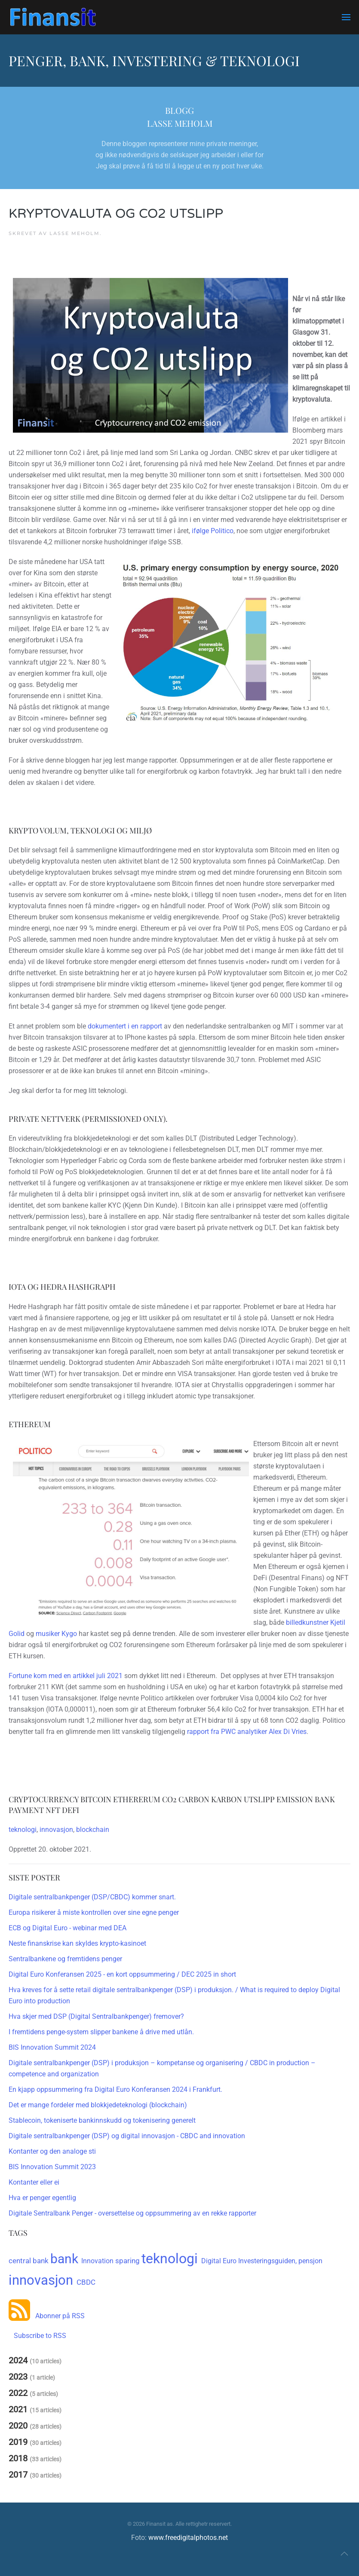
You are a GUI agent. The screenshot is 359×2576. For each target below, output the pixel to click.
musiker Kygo (56, 1634)
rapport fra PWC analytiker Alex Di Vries (247, 1732)
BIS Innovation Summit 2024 (52, 2047)
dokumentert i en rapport (125, 1026)
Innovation (98, 2261)
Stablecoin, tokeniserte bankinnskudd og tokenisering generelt (102, 2120)
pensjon (310, 2261)
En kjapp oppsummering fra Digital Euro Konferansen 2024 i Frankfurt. (115, 2089)
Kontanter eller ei (34, 2182)
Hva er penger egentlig (42, 2198)
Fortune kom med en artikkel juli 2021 (66, 1676)
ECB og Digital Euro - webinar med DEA (67, 1928)
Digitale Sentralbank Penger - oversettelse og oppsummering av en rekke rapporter (132, 2213)
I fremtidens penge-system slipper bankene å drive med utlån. (101, 2032)
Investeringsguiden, (268, 2261)
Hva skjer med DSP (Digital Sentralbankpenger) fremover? (96, 2016)
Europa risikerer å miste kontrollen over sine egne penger (94, 1912)
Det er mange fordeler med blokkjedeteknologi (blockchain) (98, 2105)
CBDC (86, 2282)
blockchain (92, 1829)
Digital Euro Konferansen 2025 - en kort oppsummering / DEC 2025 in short (122, 1974)
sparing (128, 2260)
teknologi (23, 1829)
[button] (346, 17)
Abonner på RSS (57, 2316)
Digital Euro (219, 2261)
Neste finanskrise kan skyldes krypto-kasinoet (77, 1943)
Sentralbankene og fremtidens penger (65, 1959)
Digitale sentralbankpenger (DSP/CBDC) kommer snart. (92, 1897)
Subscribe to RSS (37, 2336)
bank (65, 2258)
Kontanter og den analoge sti (52, 2151)
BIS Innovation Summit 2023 (52, 2167)
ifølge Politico (212, 531)
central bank (29, 2260)
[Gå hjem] (53, 17)
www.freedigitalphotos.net (188, 2537)
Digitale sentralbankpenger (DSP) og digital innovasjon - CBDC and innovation (127, 2136)
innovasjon (56, 1829)
